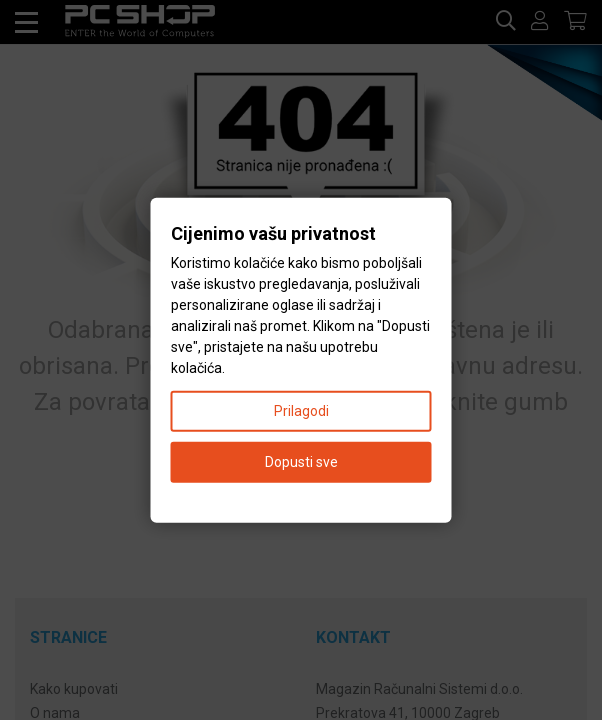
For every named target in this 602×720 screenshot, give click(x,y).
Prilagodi (301, 410)
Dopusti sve (301, 461)
